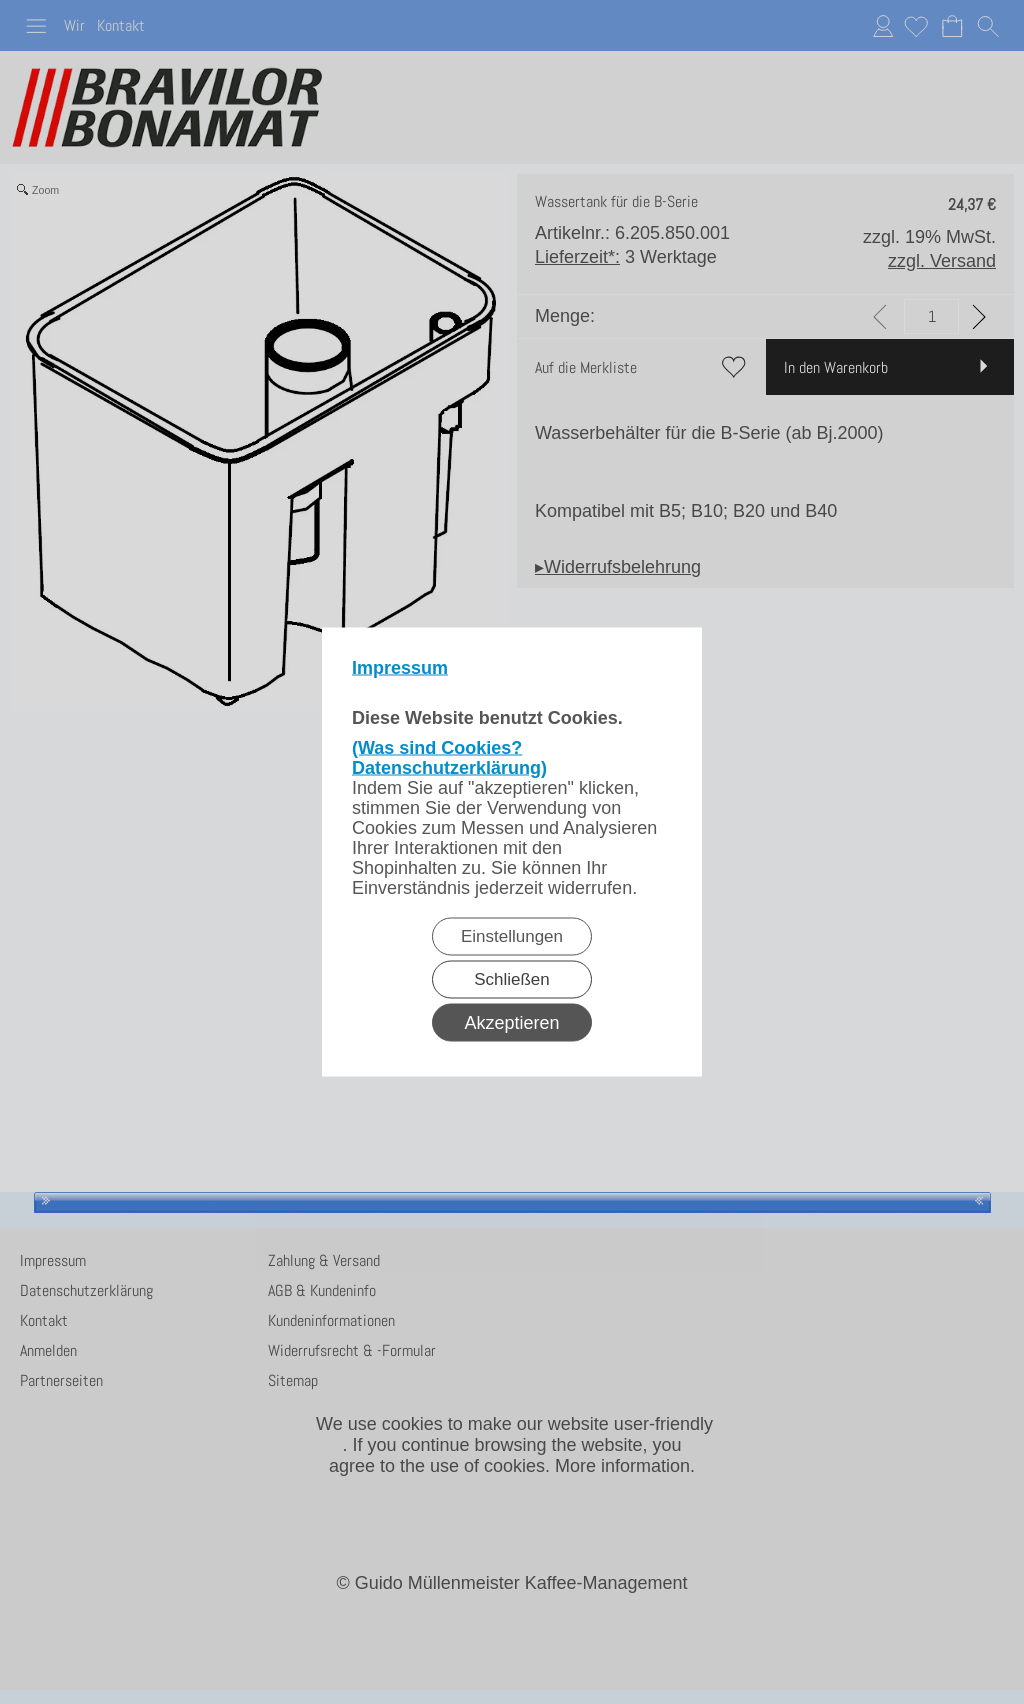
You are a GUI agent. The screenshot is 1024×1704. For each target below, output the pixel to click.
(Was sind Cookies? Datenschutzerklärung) (449, 758)
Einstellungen (512, 936)
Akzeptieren (511, 1023)
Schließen (512, 979)
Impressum (400, 668)
